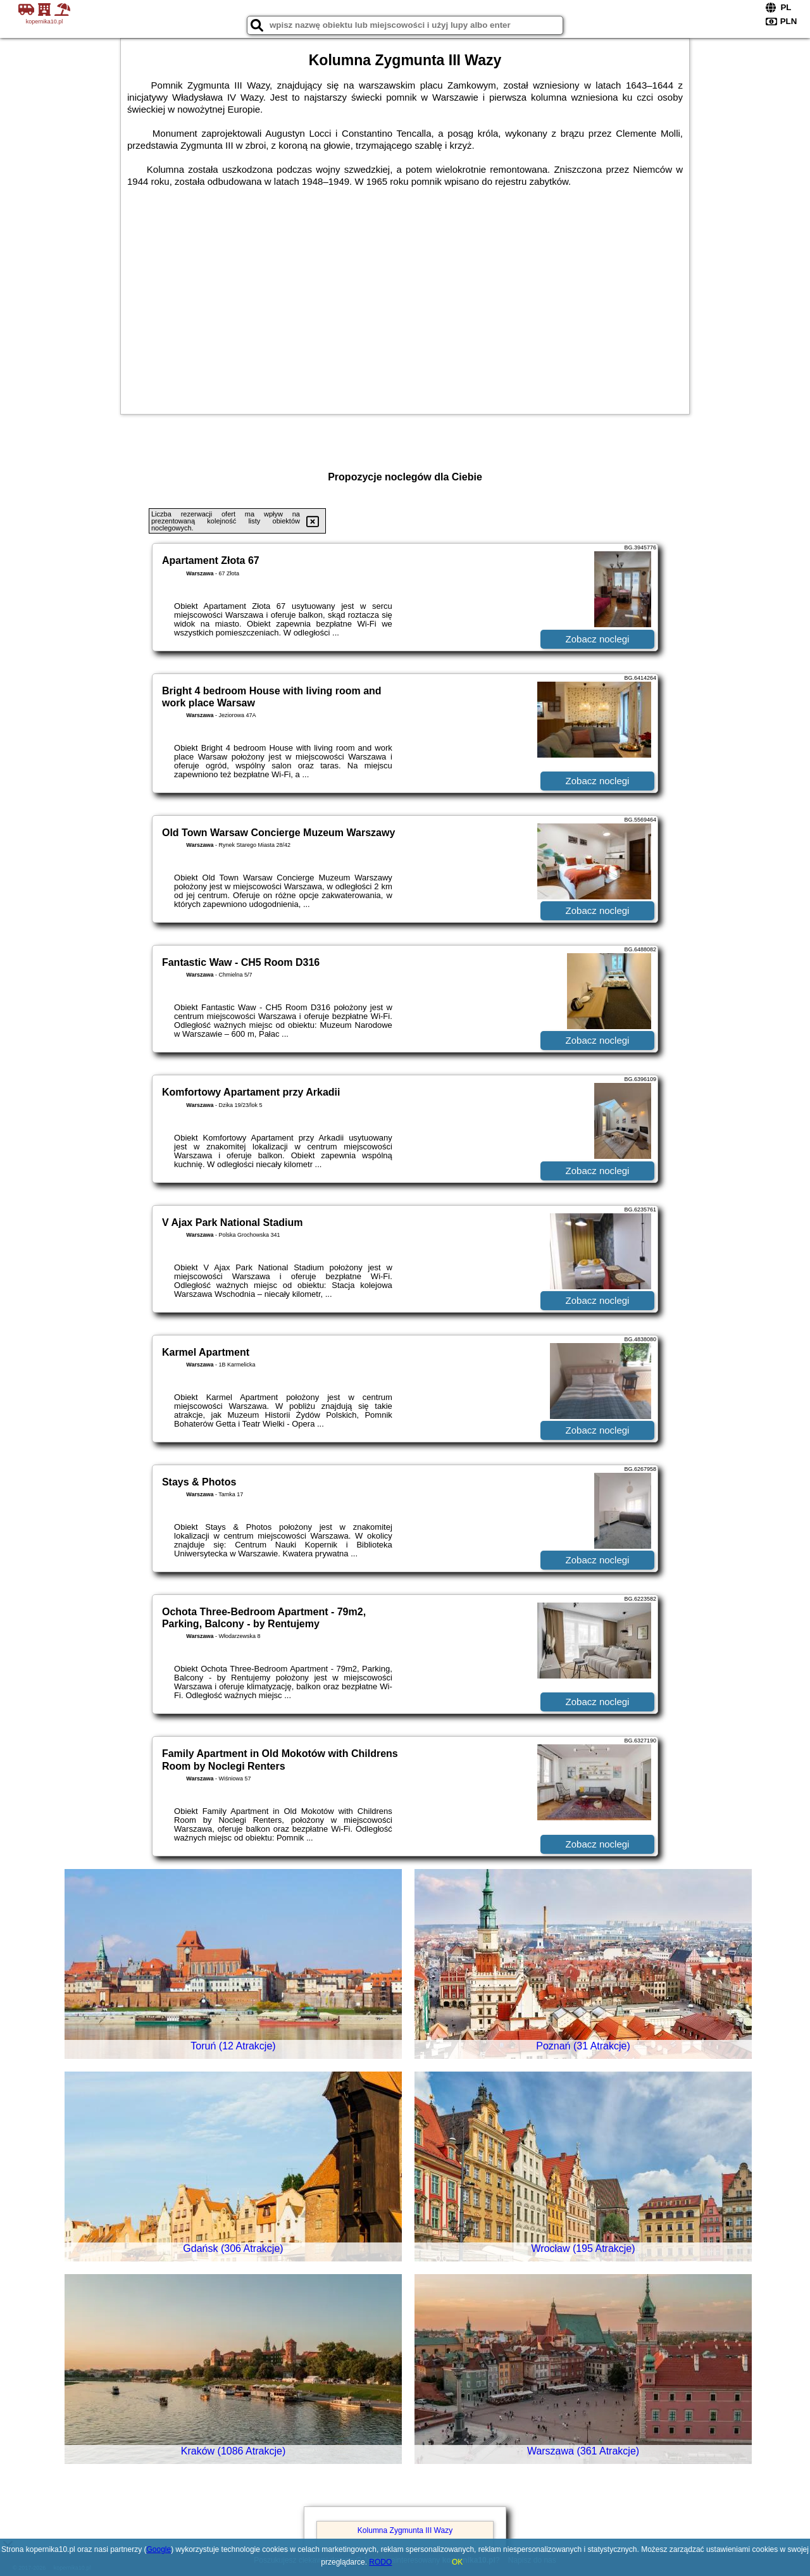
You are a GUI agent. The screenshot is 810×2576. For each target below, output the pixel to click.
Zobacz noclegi (598, 639)
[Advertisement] (405, 306)
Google (159, 2549)
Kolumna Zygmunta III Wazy (405, 2530)
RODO (380, 2562)
